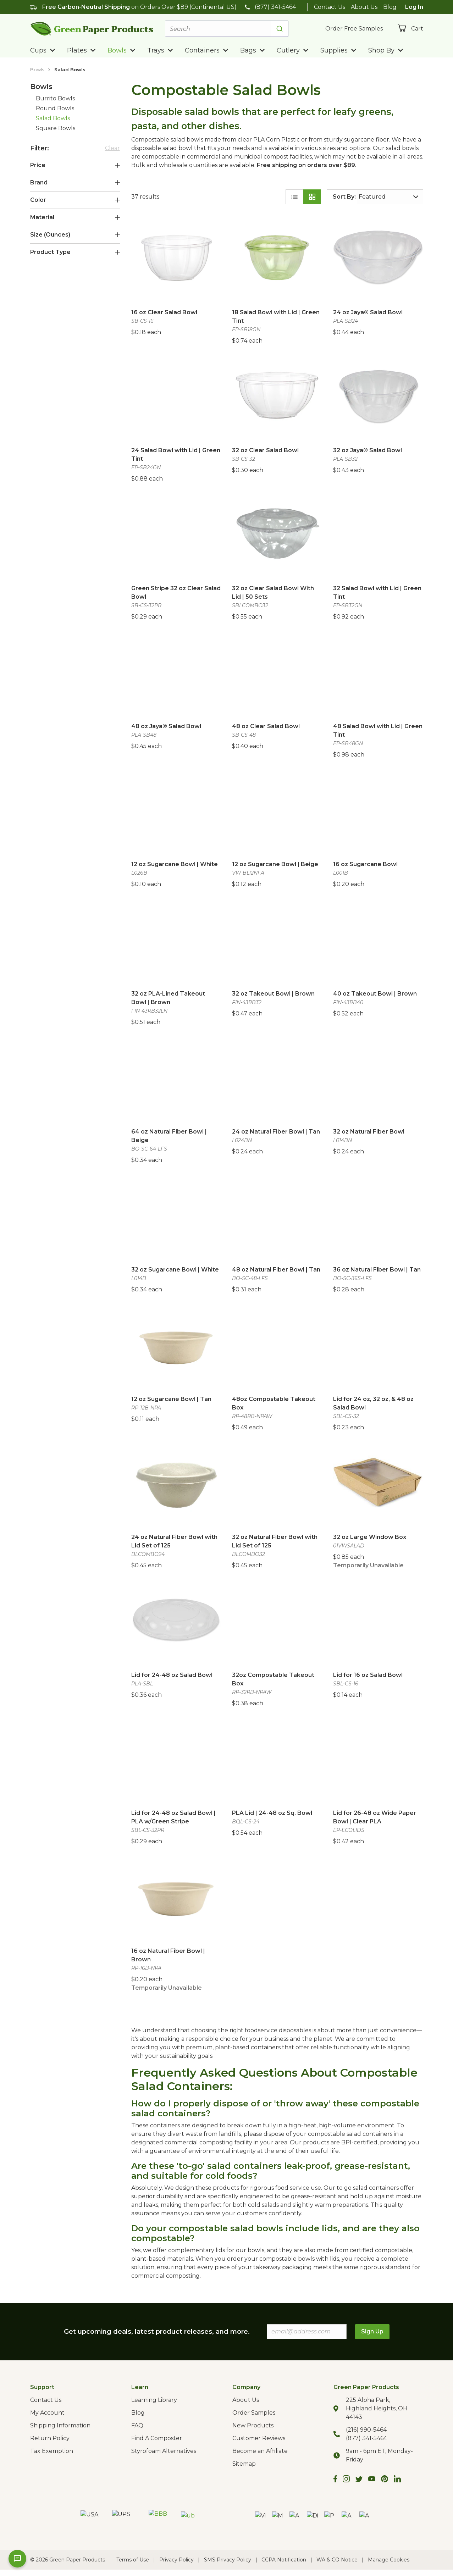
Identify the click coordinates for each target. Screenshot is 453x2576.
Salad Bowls (69, 69)
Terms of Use (132, 2559)
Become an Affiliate (260, 2451)
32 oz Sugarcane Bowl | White (175, 1269)
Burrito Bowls (55, 98)
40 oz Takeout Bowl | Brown (375, 993)
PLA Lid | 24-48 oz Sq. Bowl (272, 1813)
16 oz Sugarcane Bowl (365, 864)
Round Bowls (55, 108)
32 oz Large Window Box (369, 1537)
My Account (47, 2412)
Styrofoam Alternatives (163, 2451)
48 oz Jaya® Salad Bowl (166, 726)
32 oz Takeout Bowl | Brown (273, 993)
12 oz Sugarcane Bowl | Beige (275, 864)
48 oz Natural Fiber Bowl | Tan (276, 1269)
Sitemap (244, 2463)
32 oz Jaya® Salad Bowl (367, 450)
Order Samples (253, 2412)
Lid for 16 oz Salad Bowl (368, 1675)
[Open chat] (17, 2558)
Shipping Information (60, 2425)
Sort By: (344, 196)
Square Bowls (55, 128)
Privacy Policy (176, 2559)
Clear (112, 148)
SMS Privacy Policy (227, 2559)
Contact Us (329, 7)
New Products (253, 2425)
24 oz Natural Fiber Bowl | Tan (276, 1131)
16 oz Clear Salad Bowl (164, 312)
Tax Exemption (51, 2451)
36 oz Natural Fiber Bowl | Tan (377, 1269)
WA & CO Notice (337, 2559)
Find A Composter (156, 2438)
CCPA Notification (283, 2559)
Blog (390, 7)
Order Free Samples (354, 28)
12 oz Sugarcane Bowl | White (174, 864)
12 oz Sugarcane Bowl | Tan (171, 1399)
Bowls (37, 69)
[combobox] (226, 29)
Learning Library (154, 2400)
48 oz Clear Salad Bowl (266, 726)
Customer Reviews (258, 2438)
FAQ (137, 2425)
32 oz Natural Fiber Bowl (368, 1131)
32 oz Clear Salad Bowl (265, 450)
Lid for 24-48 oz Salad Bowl (171, 1675)
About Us (364, 7)
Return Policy (50, 2438)
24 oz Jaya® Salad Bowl (368, 312)
